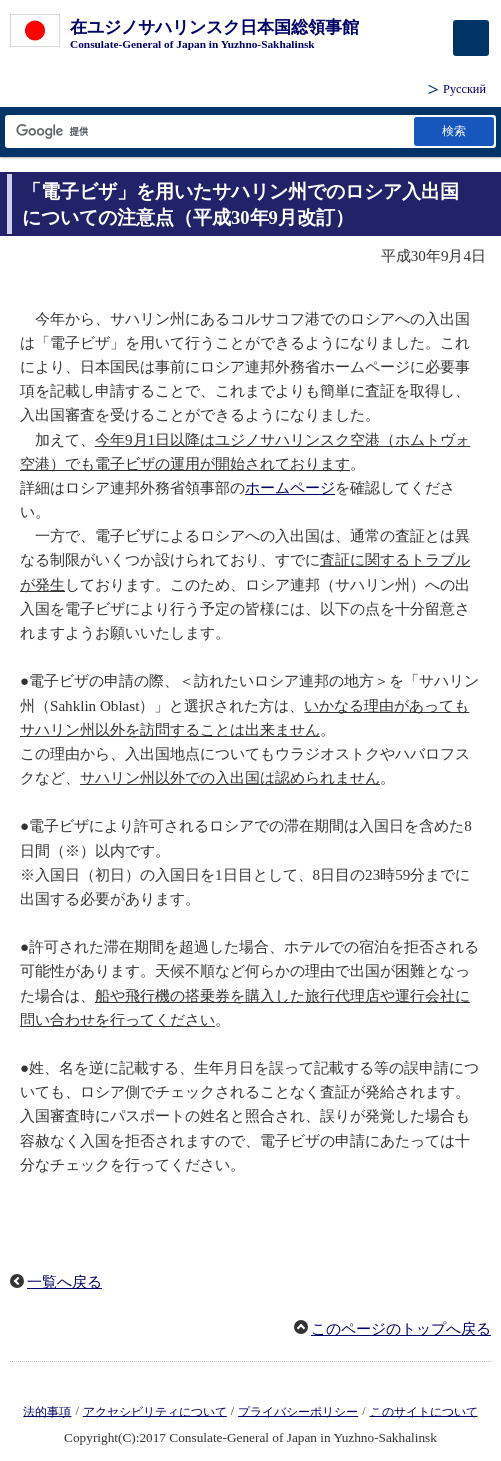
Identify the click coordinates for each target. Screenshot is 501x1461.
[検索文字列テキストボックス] (208, 131)
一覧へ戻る (64, 1282)
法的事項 (47, 1411)
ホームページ (290, 488)
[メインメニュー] (471, 38)
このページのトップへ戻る (401, 1329)
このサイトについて (424, 1411)
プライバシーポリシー (298, 1411)
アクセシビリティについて (155, 1411)
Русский (464, 89)
